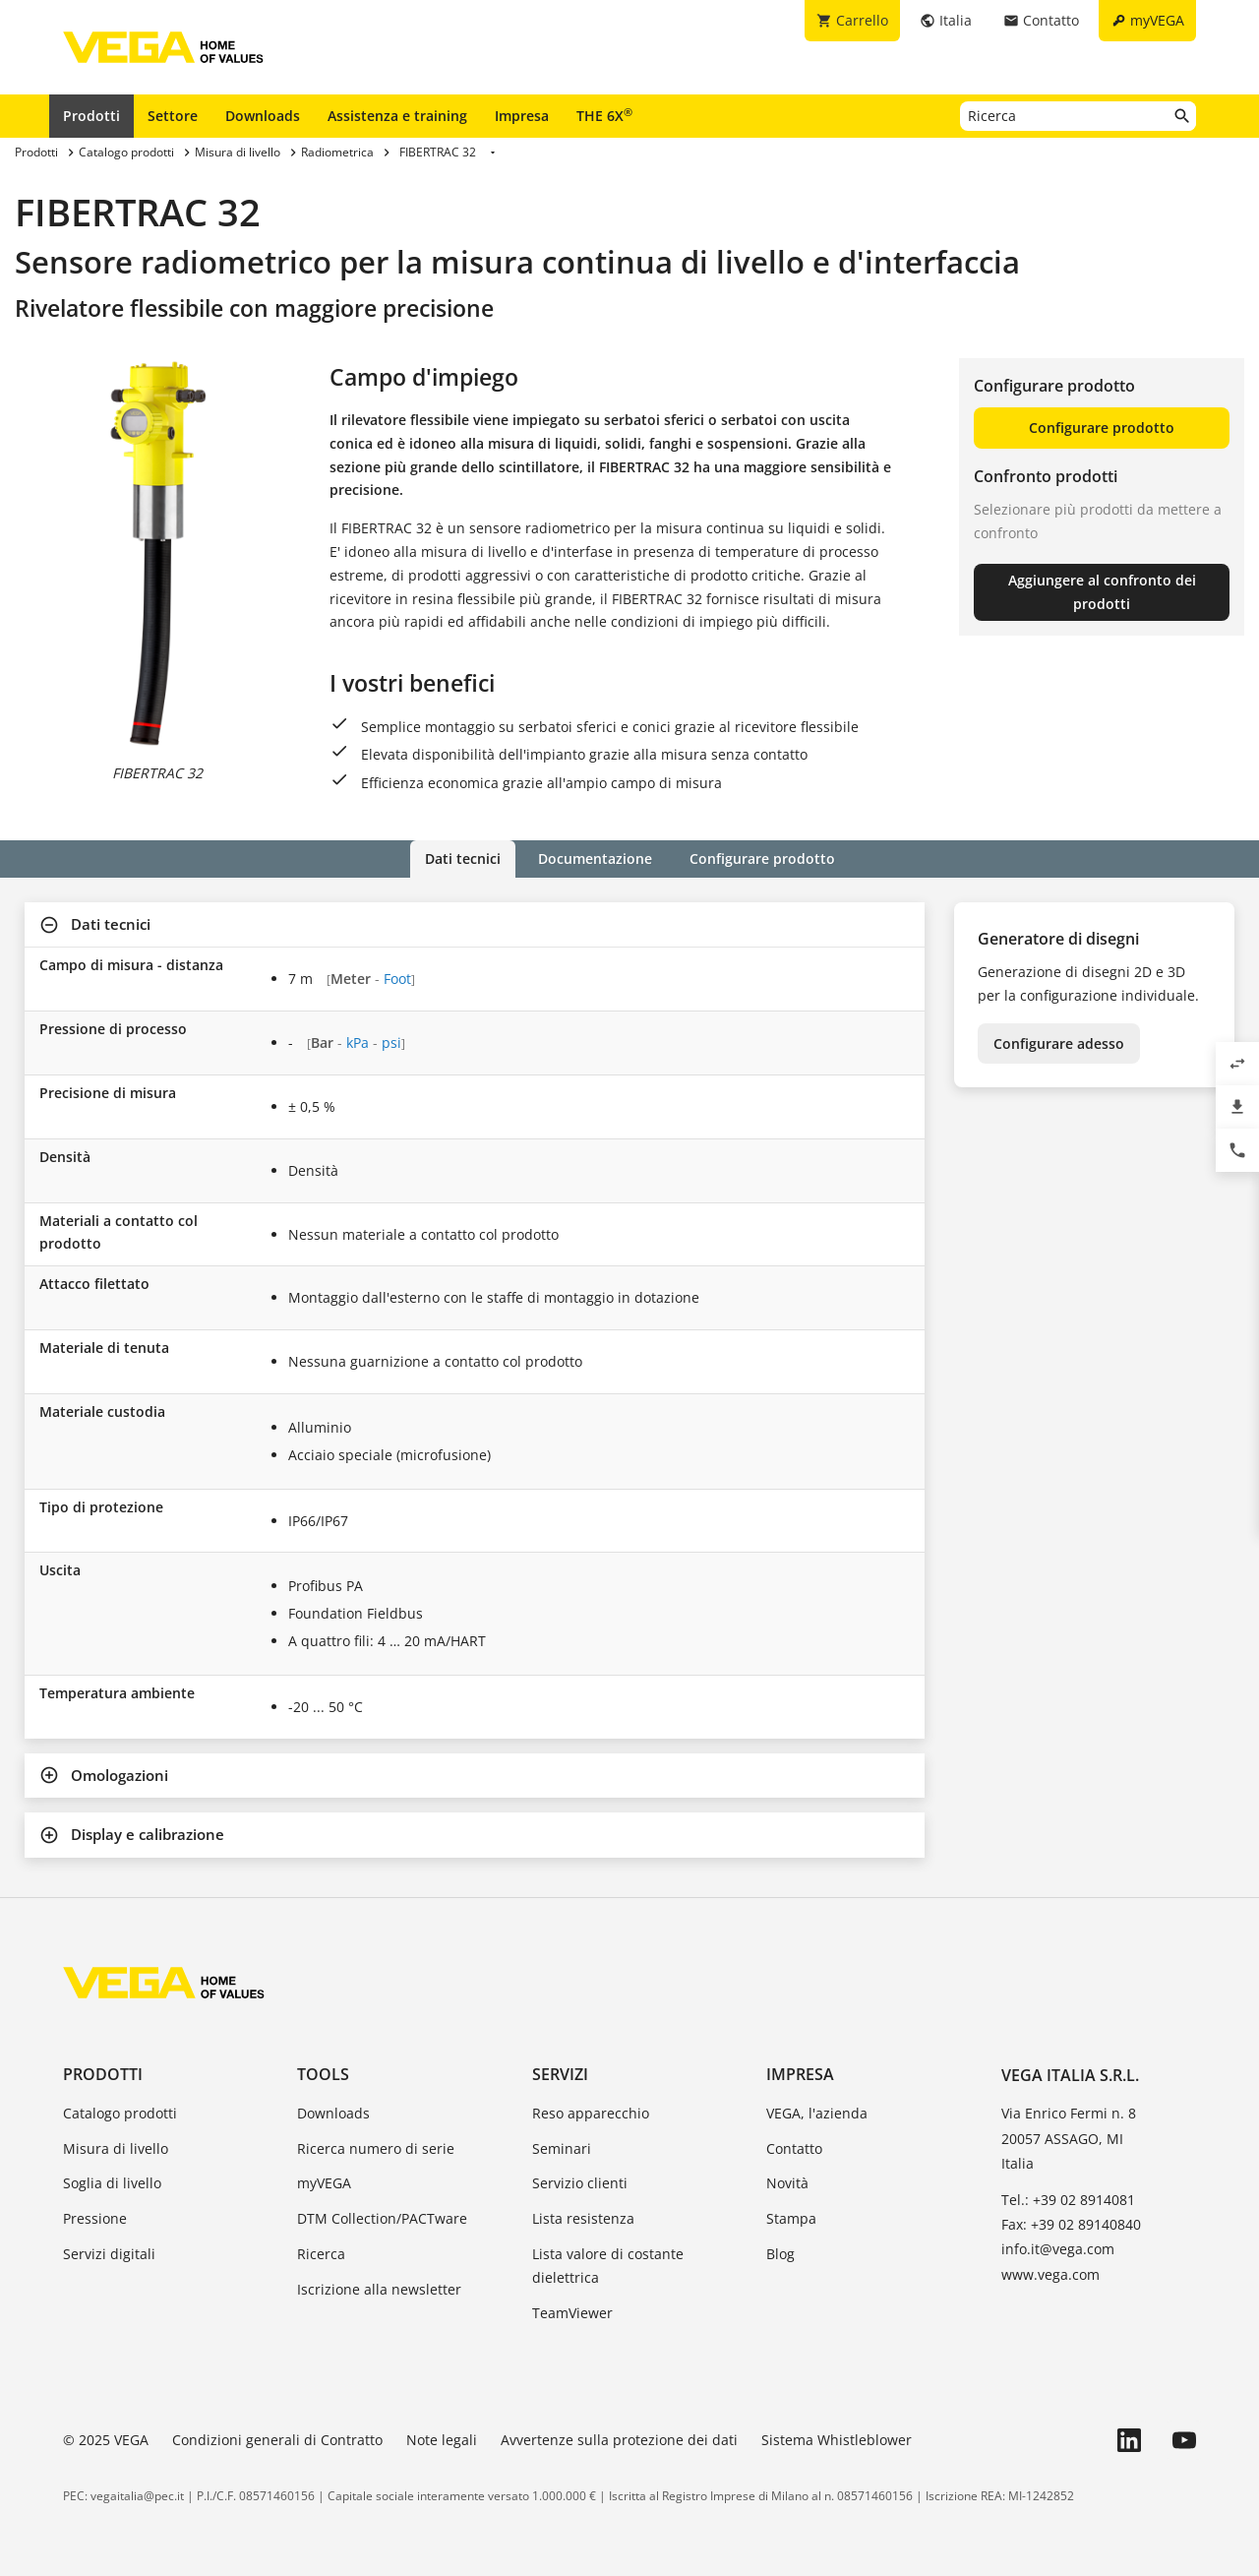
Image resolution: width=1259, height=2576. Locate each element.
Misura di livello (115, 2148)
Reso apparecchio (590, 2113)
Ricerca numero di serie (375, 2148)
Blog (780, 2253)
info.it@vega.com (1057, 2248)
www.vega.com (1050, 2274)
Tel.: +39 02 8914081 (1068, 2199)
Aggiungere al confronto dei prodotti (1102, 592)
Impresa (522, 115)
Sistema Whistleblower (836, 2439)
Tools (323, 2074)
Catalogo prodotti (120, 2113)
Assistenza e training (397, 115)
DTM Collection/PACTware (382, 2218)
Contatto (794, 2148)
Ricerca (321, 2253)
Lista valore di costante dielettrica (608, 2265)
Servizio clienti (580, 2183)
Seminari (561, 2148)
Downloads (262, 115)
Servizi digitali (109, 2253)
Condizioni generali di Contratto (277, 2439)
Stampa (791, 2218)
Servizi (560, 2074)
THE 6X (604, 115)
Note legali (441, 2439)
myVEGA (324, 2183)
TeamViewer (572, 2312)
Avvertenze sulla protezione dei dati (619, 2439)
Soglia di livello (112, 2183)
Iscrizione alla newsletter (379, 2289)
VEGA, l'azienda (817, 2113)
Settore (173, 115)
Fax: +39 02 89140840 (1071, 2224)
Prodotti (91, 115)
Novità (787, 2183)
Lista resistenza (583, 2218)
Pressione (95, 2218)
